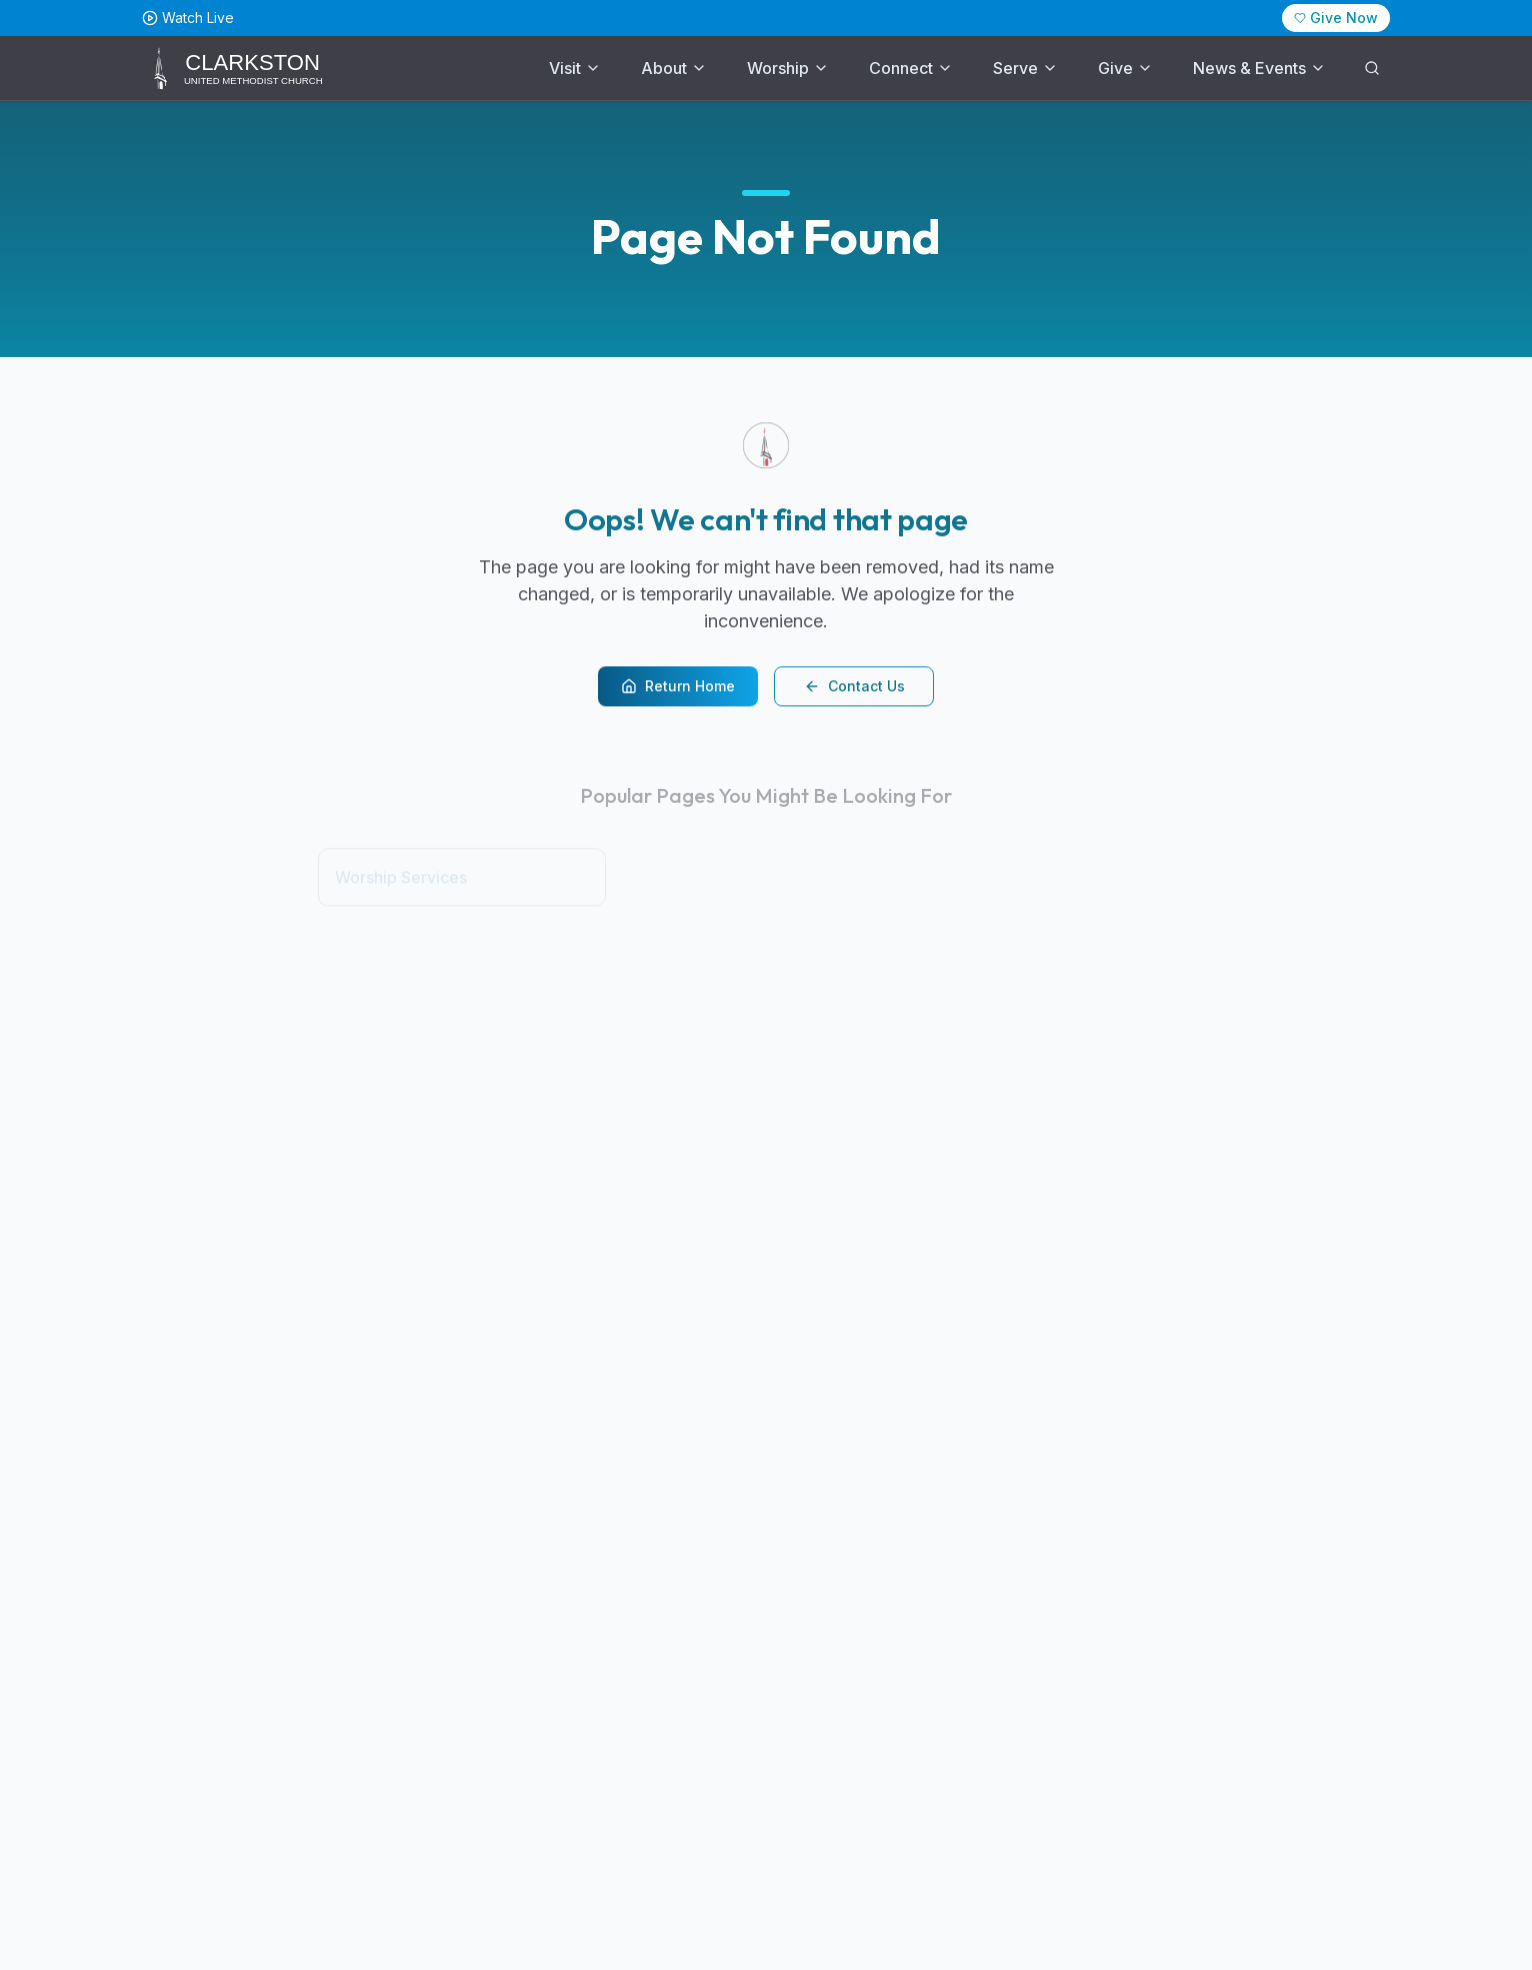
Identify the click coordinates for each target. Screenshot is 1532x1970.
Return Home (678, 688)
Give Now (1336, 17)
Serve (1025, 68)
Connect (911, 68)
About (674, 68)
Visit (575, 68)
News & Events (1259, 68)
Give (1125, 68)
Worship (788, 68)
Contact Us (854, 688)
